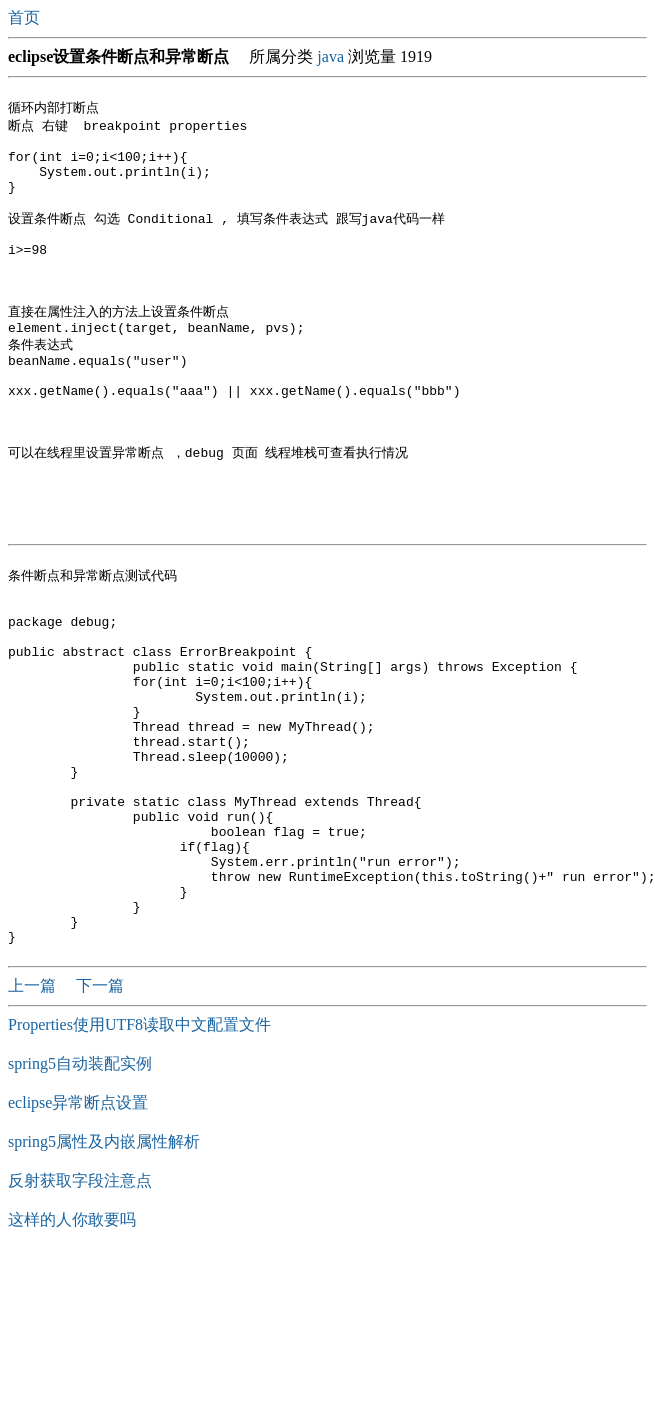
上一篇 (34, 1133)
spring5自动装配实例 (80, 1211)
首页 (26, 17)
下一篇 (100, 1133)
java (330, 56)
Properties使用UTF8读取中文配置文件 (139, 1172)
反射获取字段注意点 (80, 1328)
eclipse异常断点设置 (78, 1250)
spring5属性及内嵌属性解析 (104, 1289)
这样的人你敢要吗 (72, 1367)
